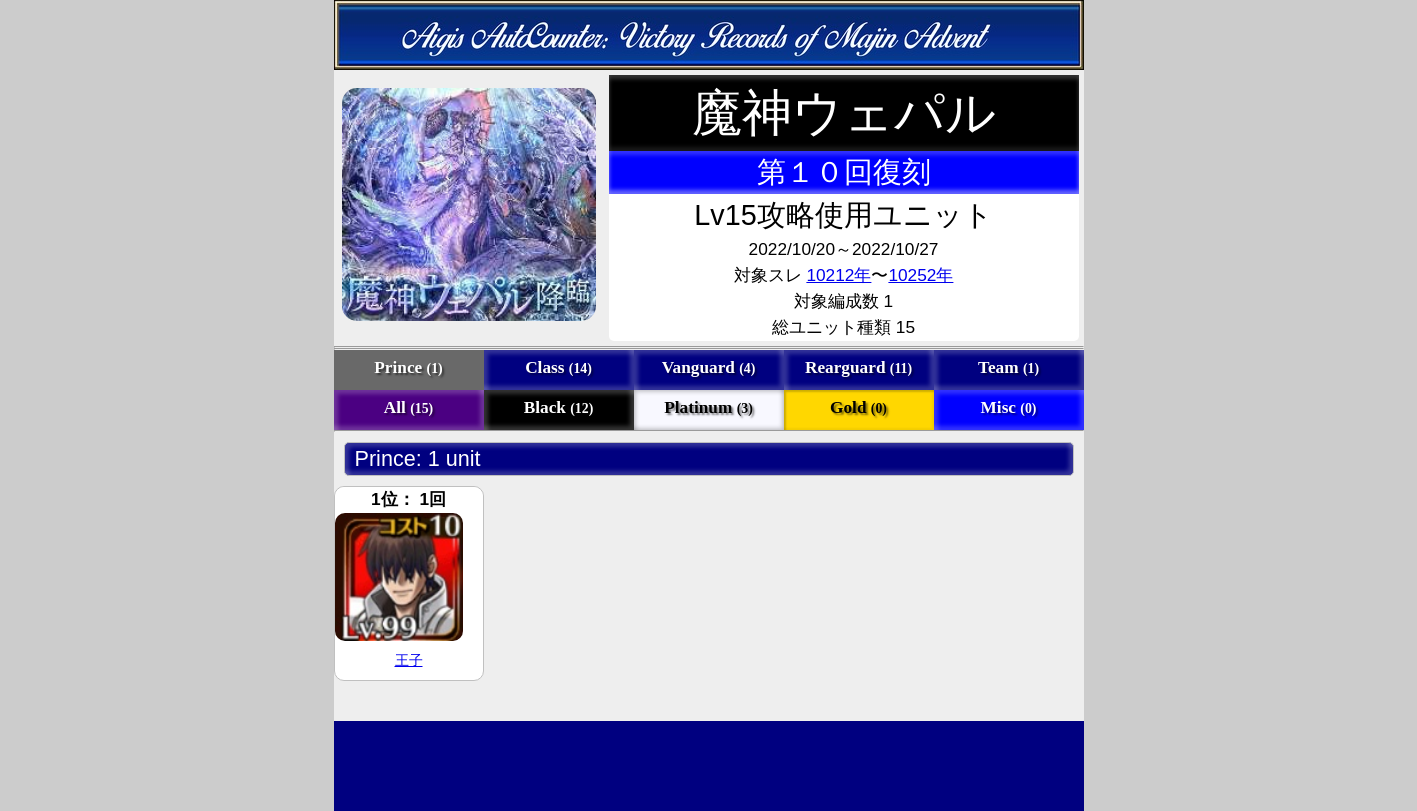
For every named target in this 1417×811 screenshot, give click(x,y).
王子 (409, 660)
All (408, 407)
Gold (858, 407)
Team (1008, 367)
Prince (408, 367)
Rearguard (858, 367)
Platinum (708, 407)
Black (559, 407)
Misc (1009, 407)
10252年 (920, 275)
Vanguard (709, 367)
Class (558, 367)
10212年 (838, 275)
